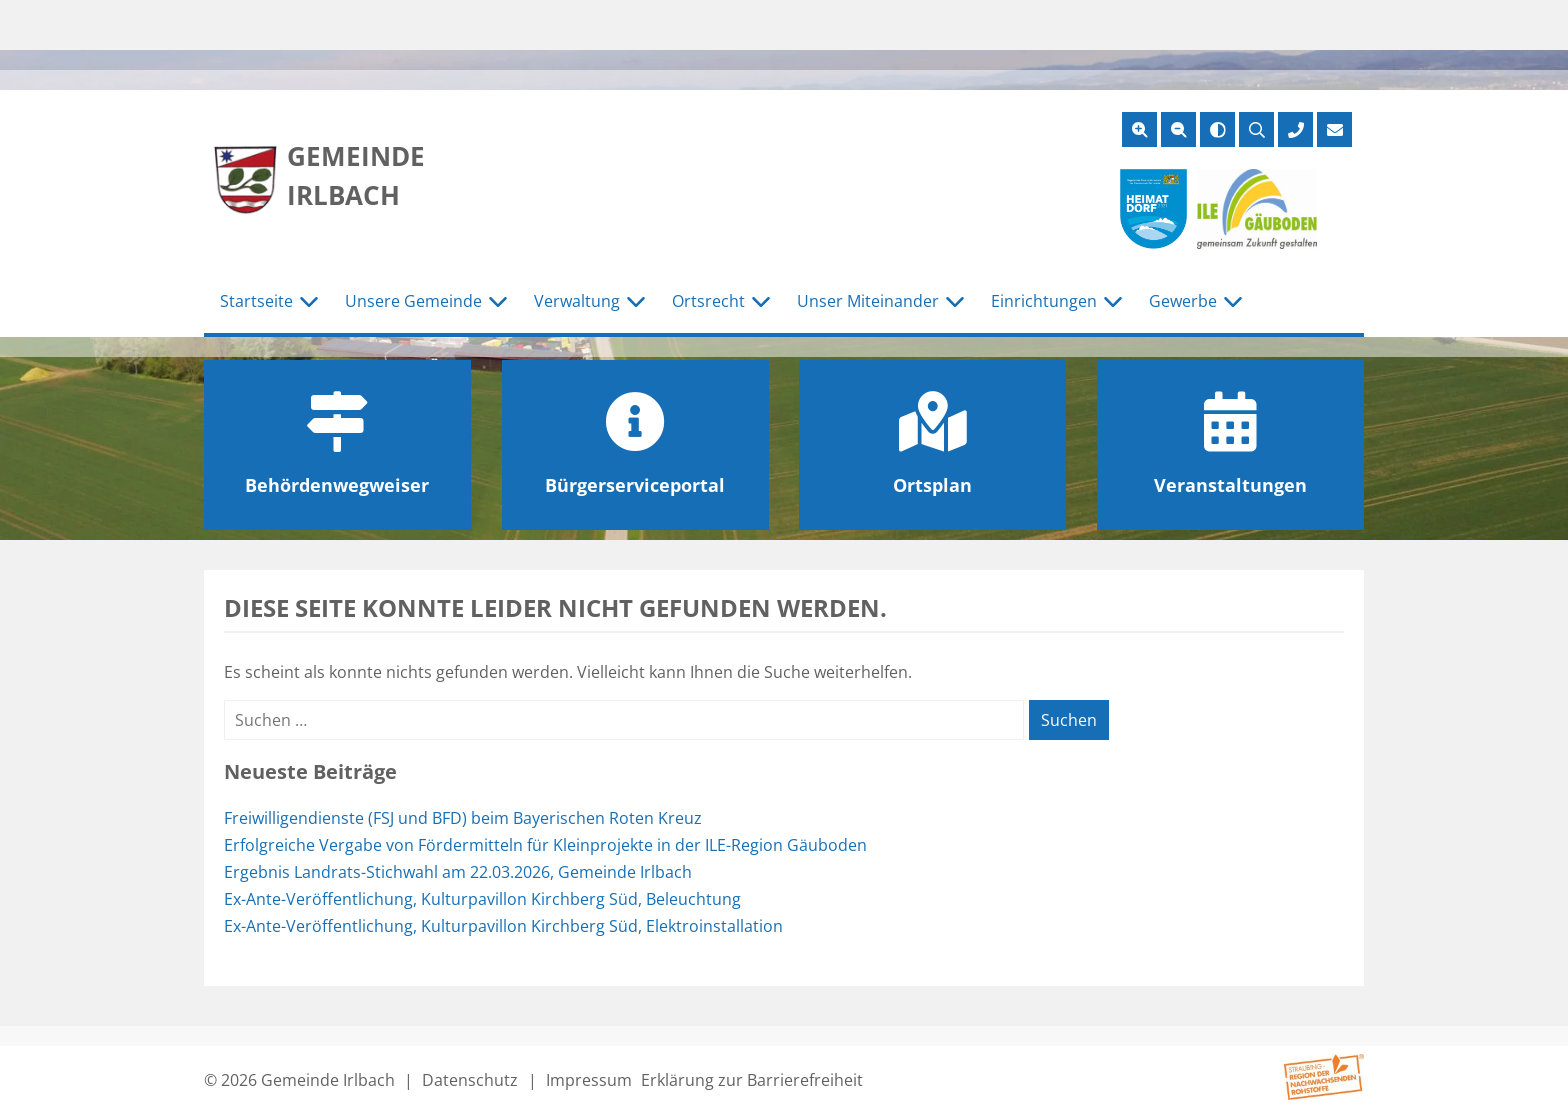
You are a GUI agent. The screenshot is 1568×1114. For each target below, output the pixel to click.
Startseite (256, 301)
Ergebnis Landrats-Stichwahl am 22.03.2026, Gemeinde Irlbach (458, 872)
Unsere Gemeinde (413, 301)
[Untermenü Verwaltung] (636, 302)
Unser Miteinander (868, 301)
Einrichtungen (1044, 301)
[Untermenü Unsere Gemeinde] (498, 302)
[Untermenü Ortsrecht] (761, 302)
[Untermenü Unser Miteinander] (955, 302)
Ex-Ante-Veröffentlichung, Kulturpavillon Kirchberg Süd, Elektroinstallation (503, 926)
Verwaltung (577, 301)
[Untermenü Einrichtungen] (1113, 302)
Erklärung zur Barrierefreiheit (752, 1080)
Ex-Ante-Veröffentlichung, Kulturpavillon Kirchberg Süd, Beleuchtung (482, 899)
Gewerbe (1183, 301)
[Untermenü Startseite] (309, 302)
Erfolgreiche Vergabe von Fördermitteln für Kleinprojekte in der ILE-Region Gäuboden (545, 845)
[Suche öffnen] (1256, 129)
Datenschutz (470, 1080)
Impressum (589, 1080)
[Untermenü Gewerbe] (1233, 302)
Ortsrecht (708, 301)
